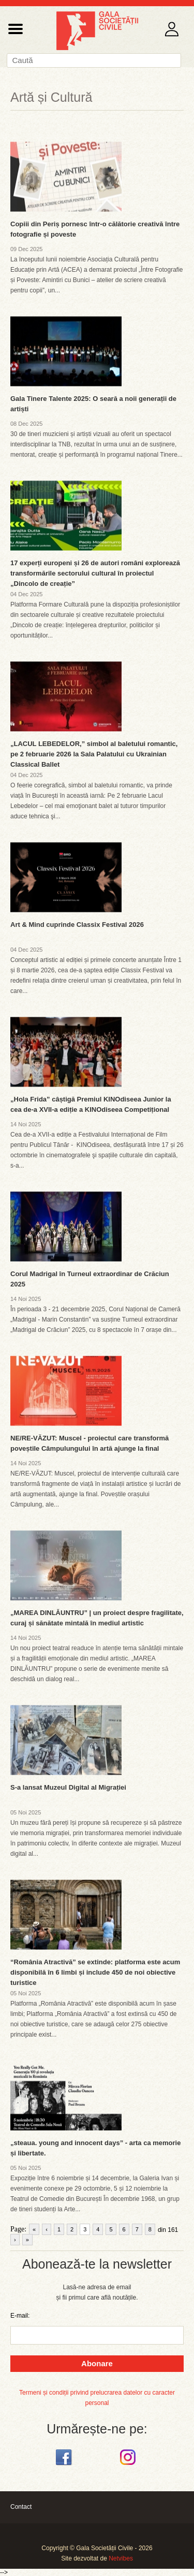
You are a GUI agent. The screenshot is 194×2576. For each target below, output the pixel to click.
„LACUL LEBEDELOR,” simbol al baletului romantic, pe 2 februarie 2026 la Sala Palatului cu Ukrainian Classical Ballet (93, 754)
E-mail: (19, 2315)
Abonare (97, 2363)
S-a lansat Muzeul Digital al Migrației (68, 1787)
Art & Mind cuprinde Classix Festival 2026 (77, 924)
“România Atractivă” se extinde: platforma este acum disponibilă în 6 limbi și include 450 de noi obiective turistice (95, 1972)
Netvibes (121, 2558)
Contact (21, 2506)
